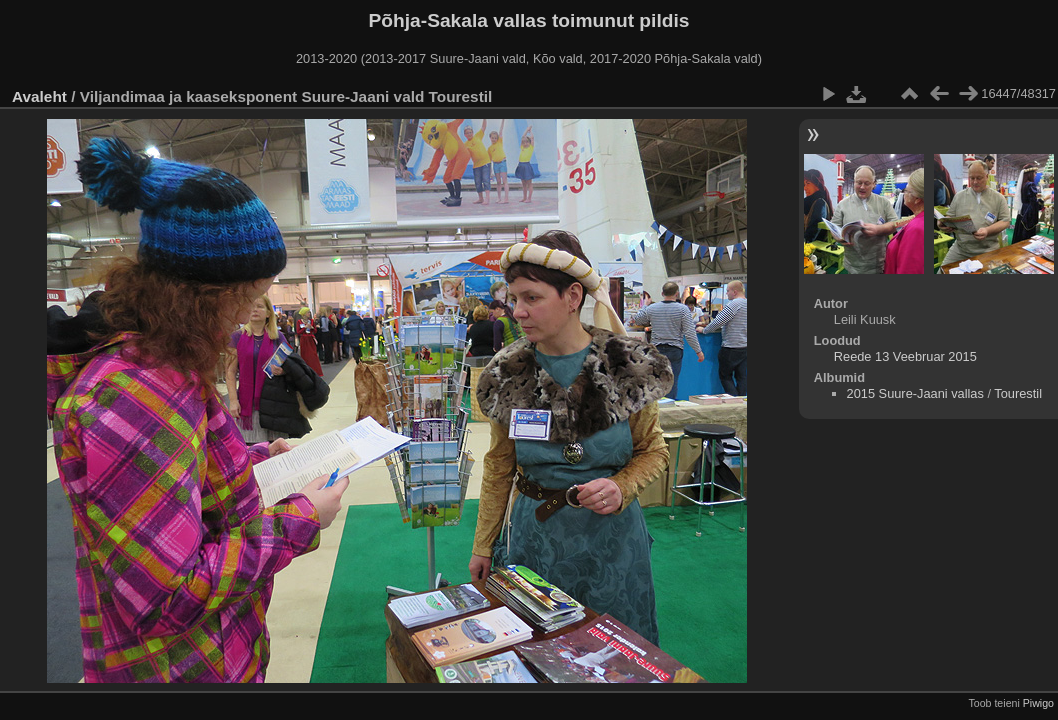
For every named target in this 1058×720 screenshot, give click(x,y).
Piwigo (1038, 703)
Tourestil (1018, 393)
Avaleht (39, 96)
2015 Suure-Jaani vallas (915, 393)
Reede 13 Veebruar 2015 (905, 356)
